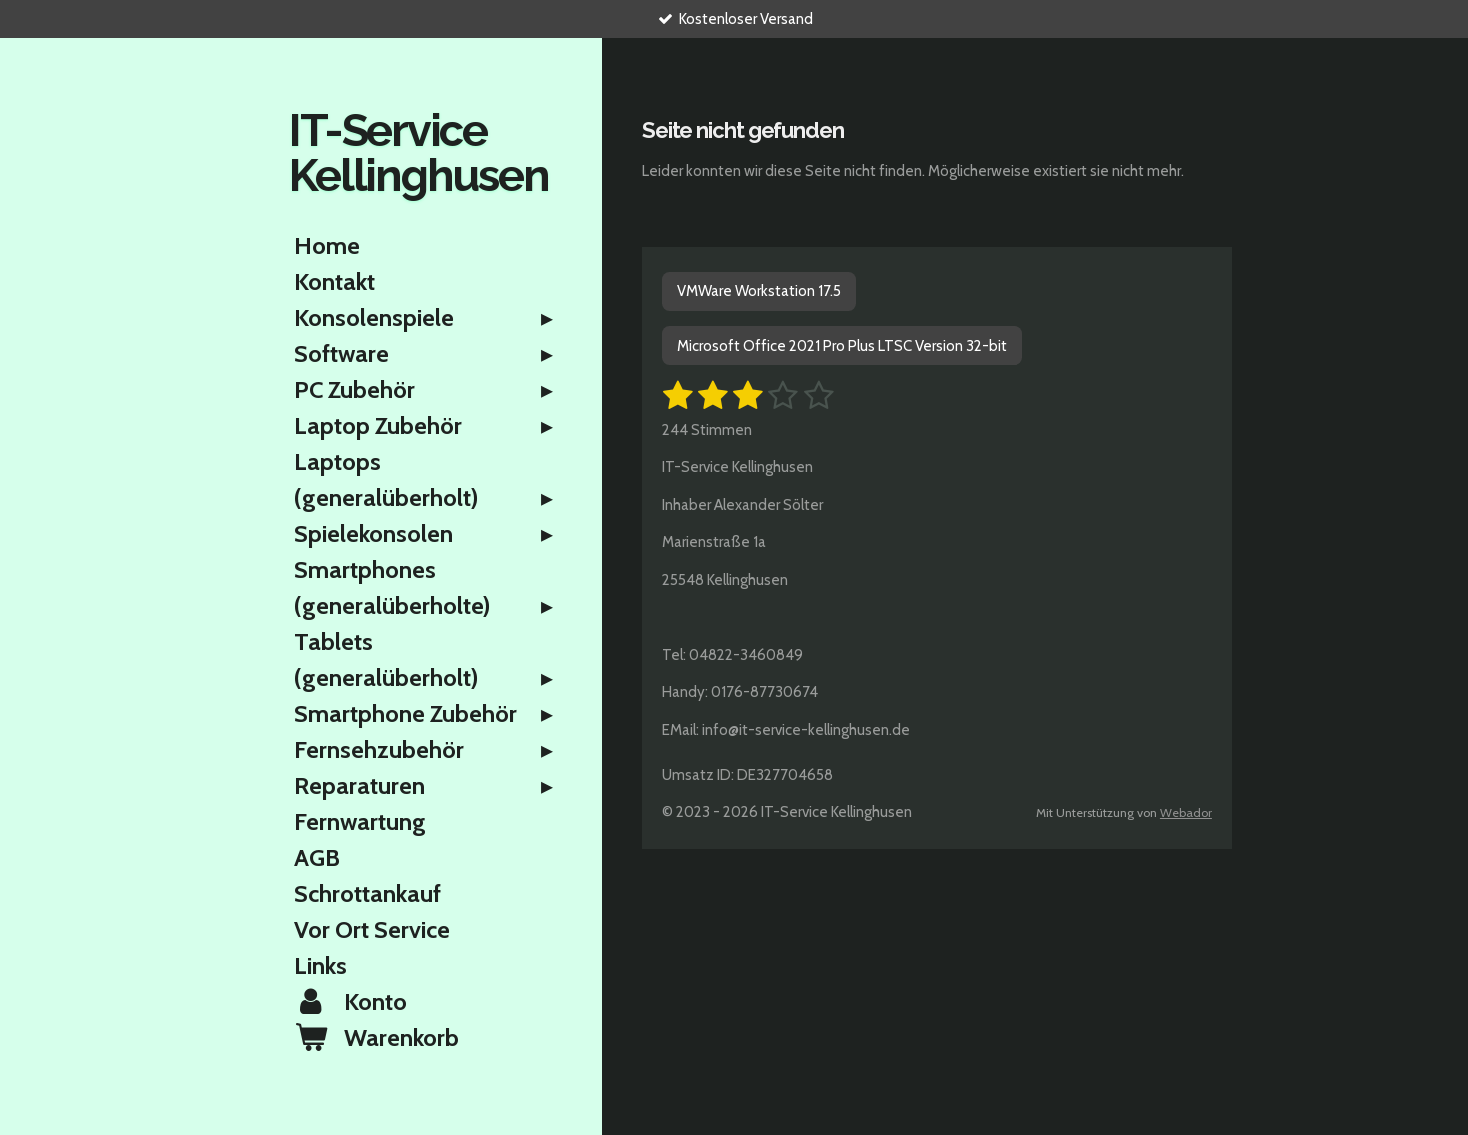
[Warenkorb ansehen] (427, 1038)
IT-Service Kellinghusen (418, 153)
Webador (1186, 812)
